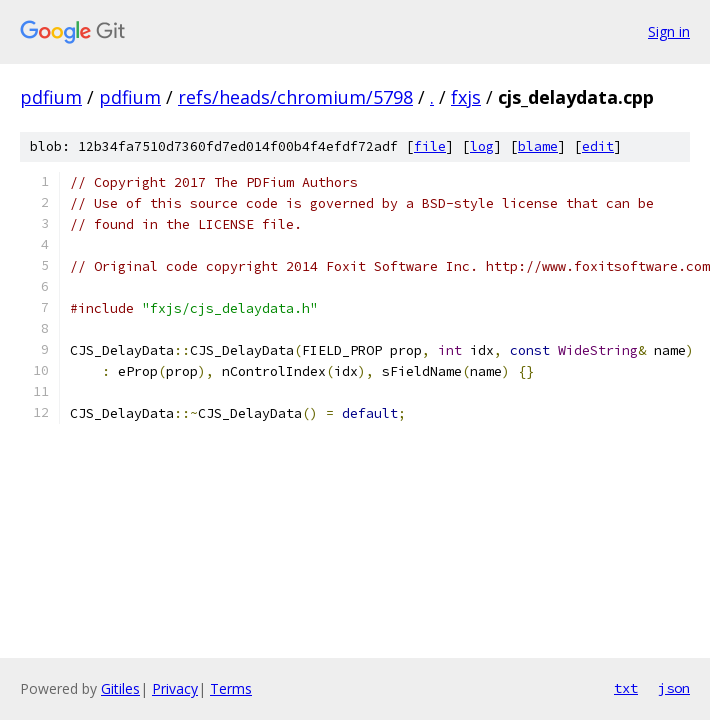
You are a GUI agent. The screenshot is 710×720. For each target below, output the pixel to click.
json (674, 688)
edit (598, 146)
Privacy (175, 688)
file (430, 146)
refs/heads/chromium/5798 (295, 97)
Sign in (669, 31)
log (482, 146)
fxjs (466, 97)
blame (538, 146)
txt (626, 688)
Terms (231, 688)
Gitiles (120, 688)
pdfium (51, 97)
